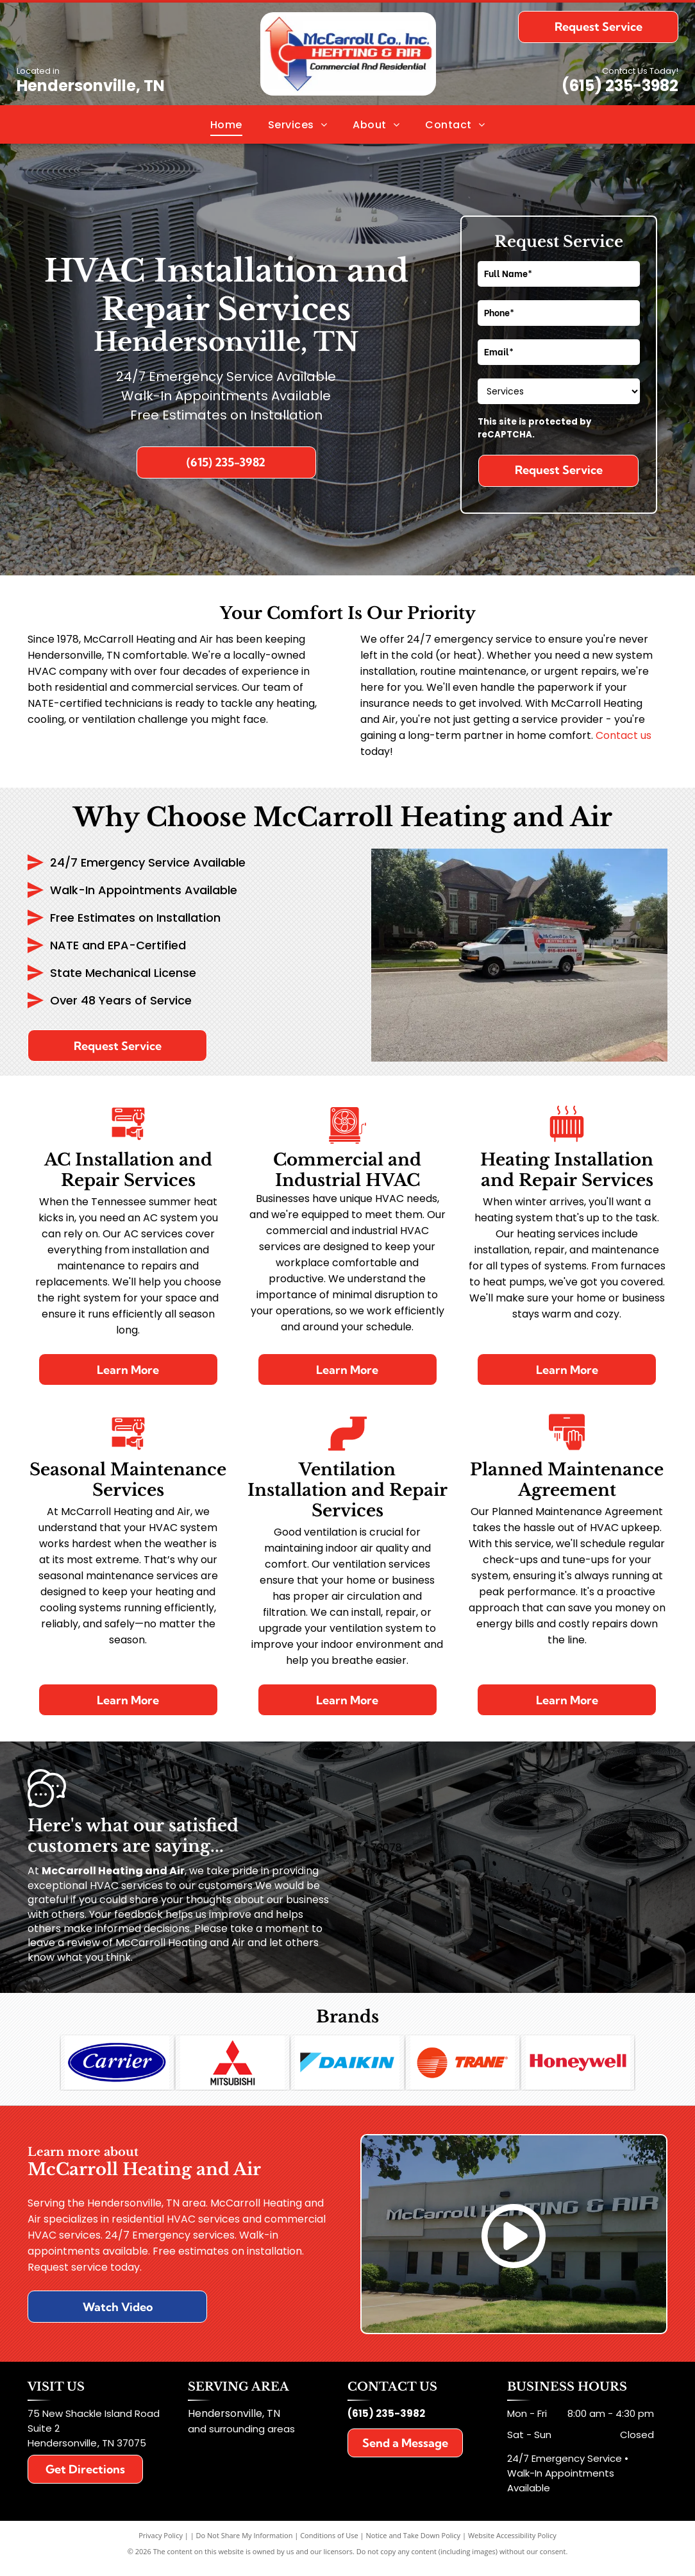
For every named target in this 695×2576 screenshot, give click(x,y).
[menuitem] (226, 124)
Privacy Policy (160, 2545)
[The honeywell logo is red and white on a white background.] (578, 2067)
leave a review (64, 1942)
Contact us (623, 735)
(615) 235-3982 (620, 85)
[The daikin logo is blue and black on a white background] (348, 2067)
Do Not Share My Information (244, 2545)
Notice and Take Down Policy (413, 2545)
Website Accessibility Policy (512, 2545)
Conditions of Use (329, 2545)
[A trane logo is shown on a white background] (462, 2067)
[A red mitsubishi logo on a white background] (232, 2067)
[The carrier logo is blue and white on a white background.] (117, 2067)
